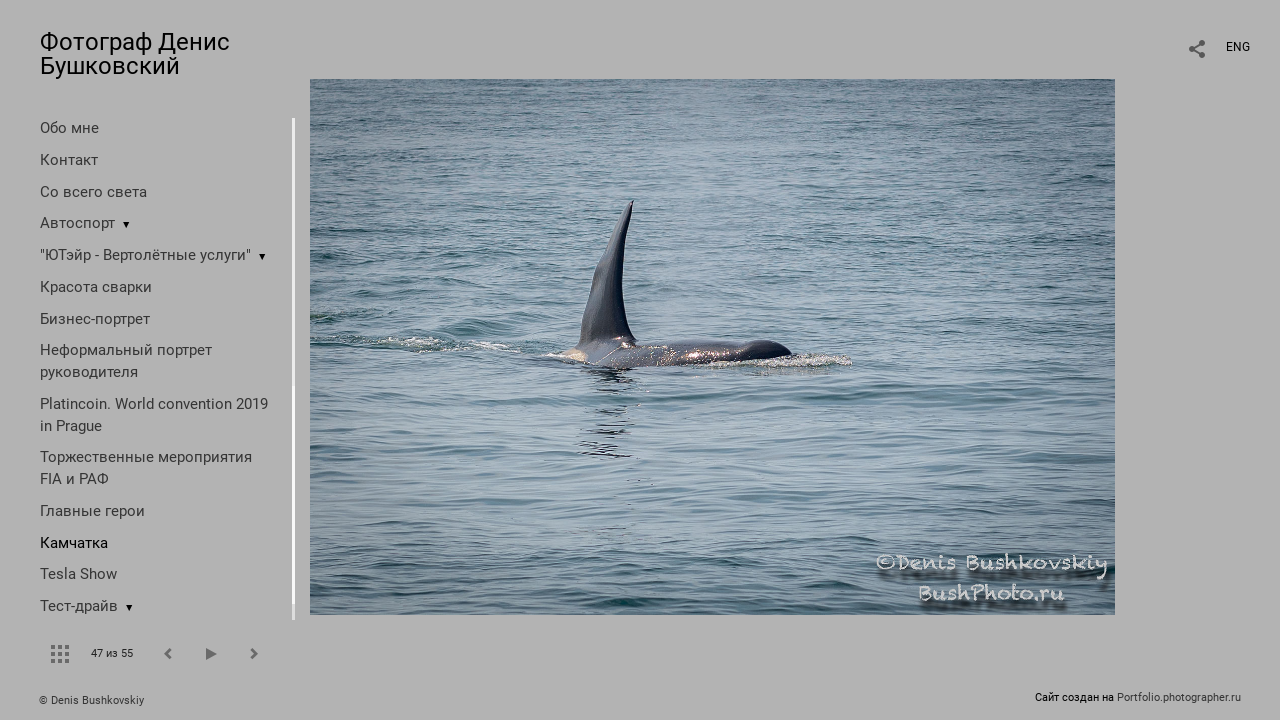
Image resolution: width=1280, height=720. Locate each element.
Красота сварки (96, 287)
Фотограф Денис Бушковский (135, 54)
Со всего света (93, 192)
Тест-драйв (79, 606)
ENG (1238, 47)
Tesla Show (78, 574)
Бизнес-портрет (95, 319)
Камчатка (74, 543)
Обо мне (69, 128)
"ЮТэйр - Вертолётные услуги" (145, 255)
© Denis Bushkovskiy (91, 700)
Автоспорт (77, 223)
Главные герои (92, 511)
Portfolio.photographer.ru (1179, 697)
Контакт (69, 160)
